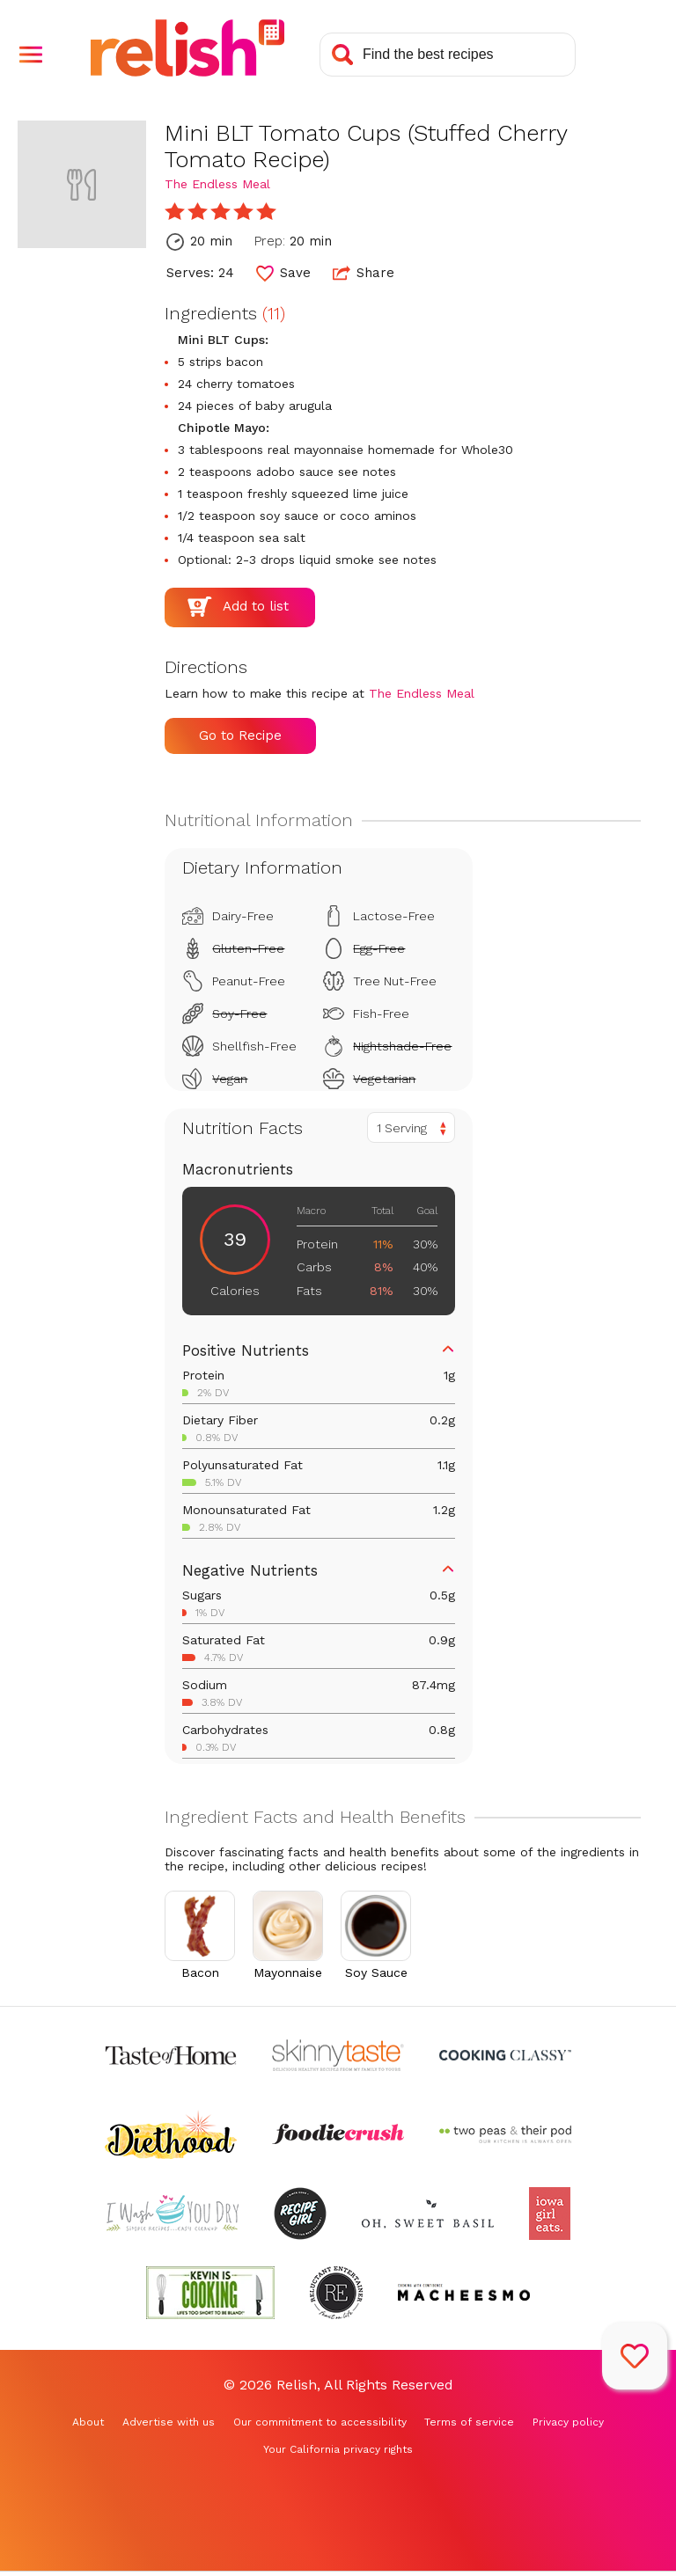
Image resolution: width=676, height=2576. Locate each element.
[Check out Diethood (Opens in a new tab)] (171, 2134)
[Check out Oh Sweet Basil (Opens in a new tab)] (428, 2213)
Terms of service (469, 2422)
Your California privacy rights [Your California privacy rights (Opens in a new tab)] (338, 2449)
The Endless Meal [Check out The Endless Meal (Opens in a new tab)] (217, 184)
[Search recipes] (448, 55)
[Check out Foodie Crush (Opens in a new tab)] (338, 2134)
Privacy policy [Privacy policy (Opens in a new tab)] (568, 2422)
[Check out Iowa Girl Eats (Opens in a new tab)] (549, 2213)
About (88, 2422)
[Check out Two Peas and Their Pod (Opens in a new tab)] (505, 2134)
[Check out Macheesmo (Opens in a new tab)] (464, 2292)
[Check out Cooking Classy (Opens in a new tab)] (505, 2055)
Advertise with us (168, 2422)
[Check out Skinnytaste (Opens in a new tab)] (338, 2055)
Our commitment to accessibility (320, 2422)
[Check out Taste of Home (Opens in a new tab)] (171, 2055)
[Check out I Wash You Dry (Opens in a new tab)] (173, 2213)
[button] (31, 54)
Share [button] (363, 273)
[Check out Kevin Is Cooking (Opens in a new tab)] (210, 2292)
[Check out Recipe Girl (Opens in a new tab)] (300, 2213)
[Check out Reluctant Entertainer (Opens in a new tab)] (336, 2292)
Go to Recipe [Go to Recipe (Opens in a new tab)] (240, 735)
